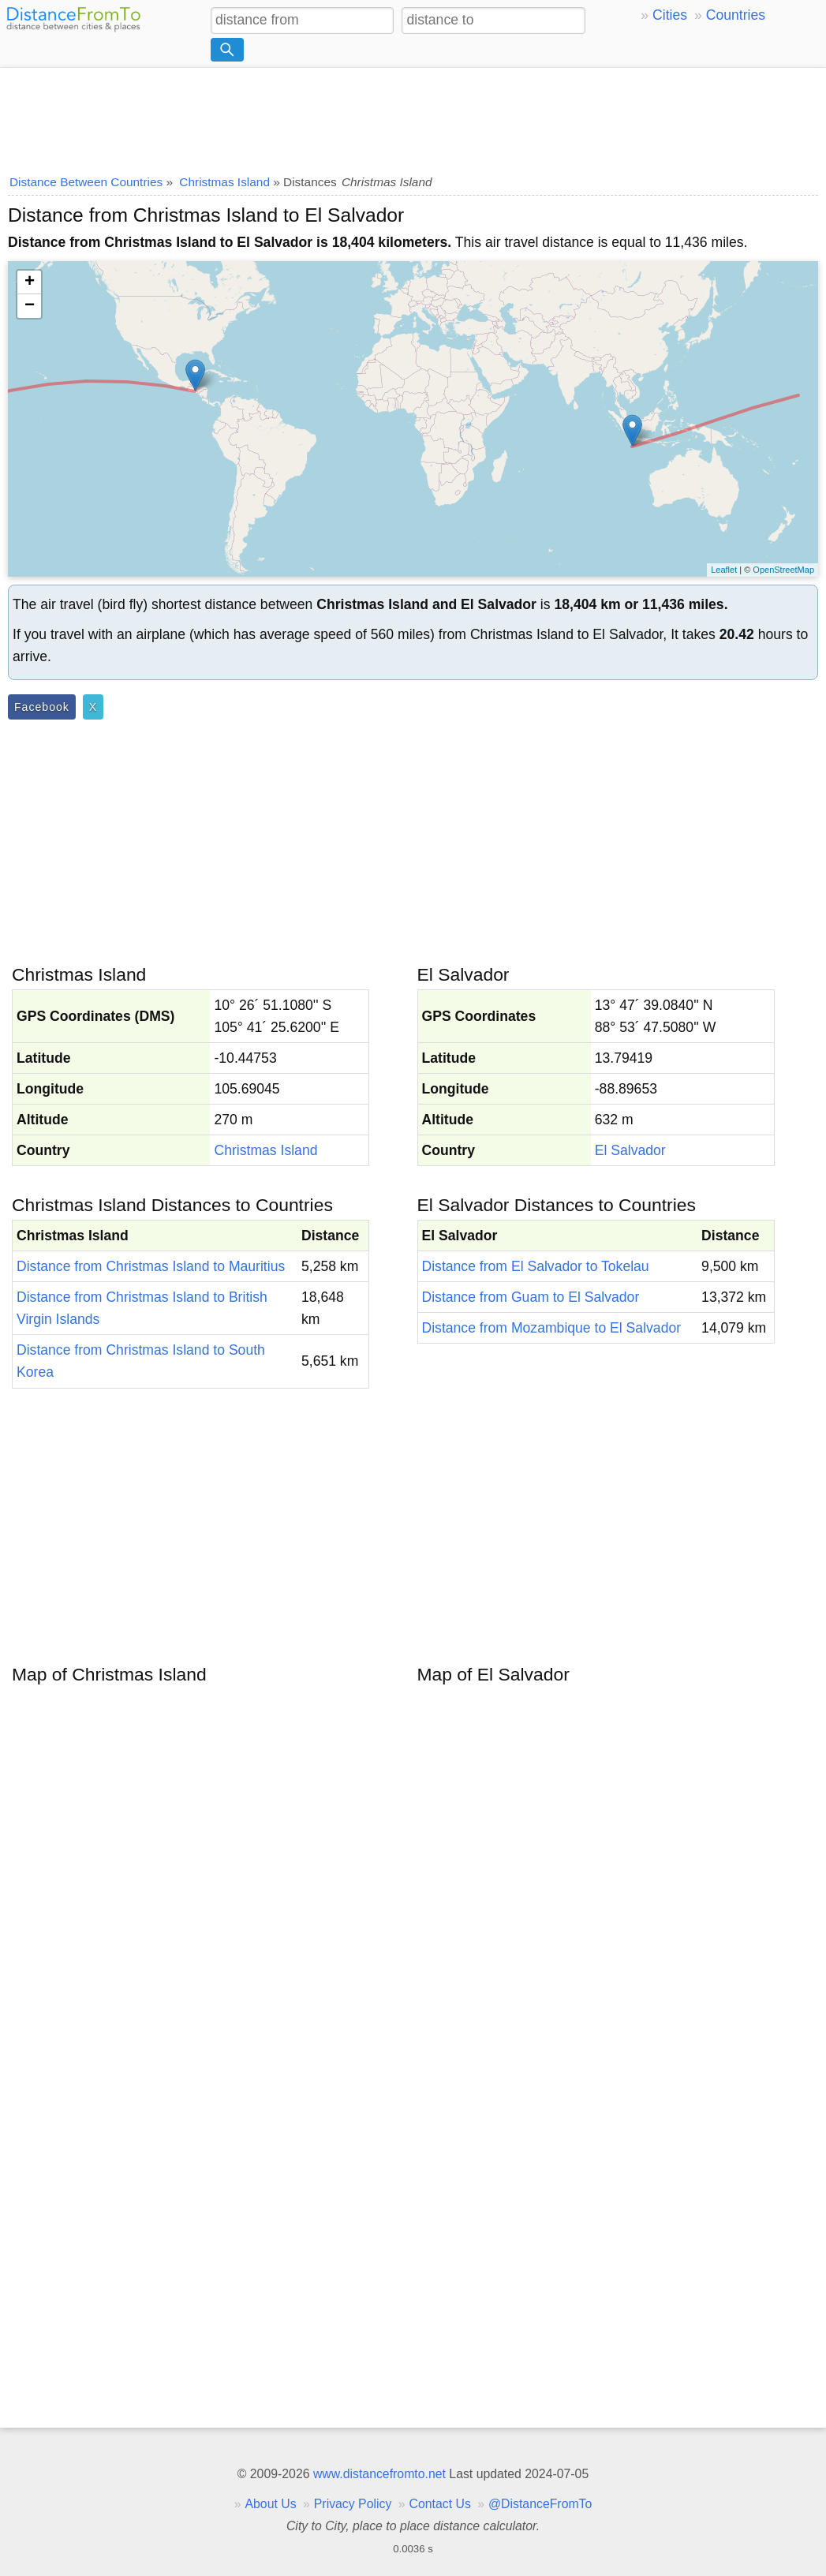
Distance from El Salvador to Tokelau (535, 1266)
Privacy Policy (353, 2504)
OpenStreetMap (783, 569)
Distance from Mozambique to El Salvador (552, 1328)
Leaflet (724, 569)
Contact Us (440, 2504)
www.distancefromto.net (379, 2474)
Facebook (41, 707)
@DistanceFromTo (540, 2504)
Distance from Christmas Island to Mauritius (151, 1266)
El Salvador (630, 1150)
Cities (669, 15)
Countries (735, 15)
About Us (270, 2504)
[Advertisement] (413, 116)
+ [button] (29, 282)
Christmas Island (265, 1150)
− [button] (29, 306)
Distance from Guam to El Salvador (531, 1297)
